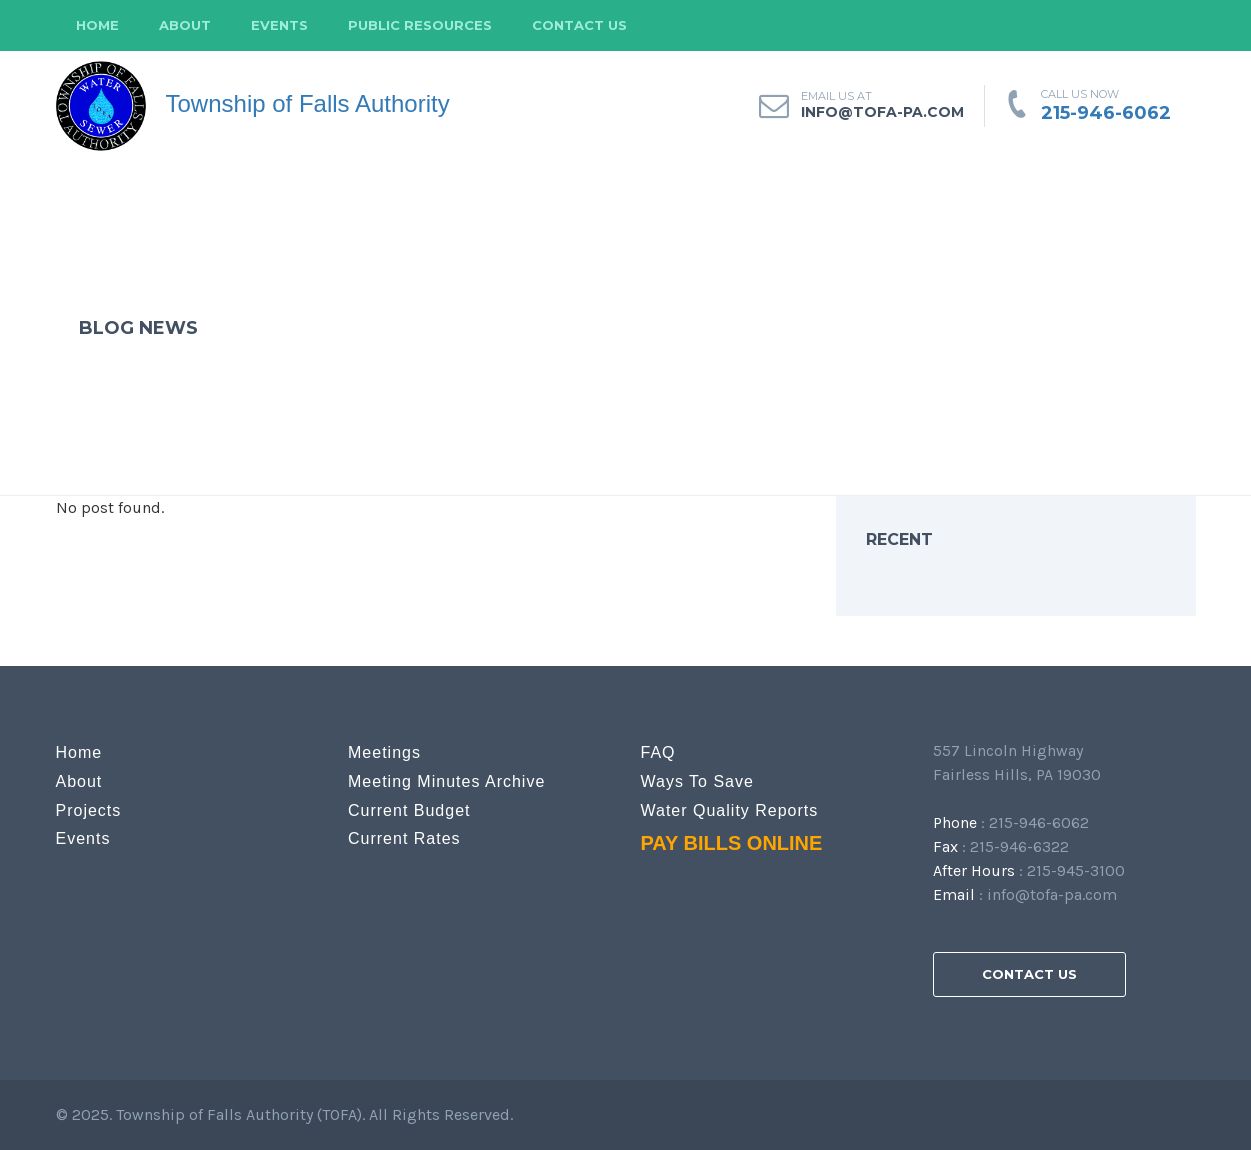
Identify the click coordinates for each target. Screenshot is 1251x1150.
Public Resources (420, 25)
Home (97, 25)
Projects (89, 810)
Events (279, 25)
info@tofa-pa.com (1052, 894)
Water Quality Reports (730, 810)
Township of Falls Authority (253, 106)
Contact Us (579, 25)
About (185, 25)
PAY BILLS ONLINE (732, 843)
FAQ (658, 752)
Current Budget (409, 810)
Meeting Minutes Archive (446, 781)
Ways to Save (697, 781)
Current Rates (404, 838)
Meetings (384, 752)
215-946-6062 (1106, 113)
